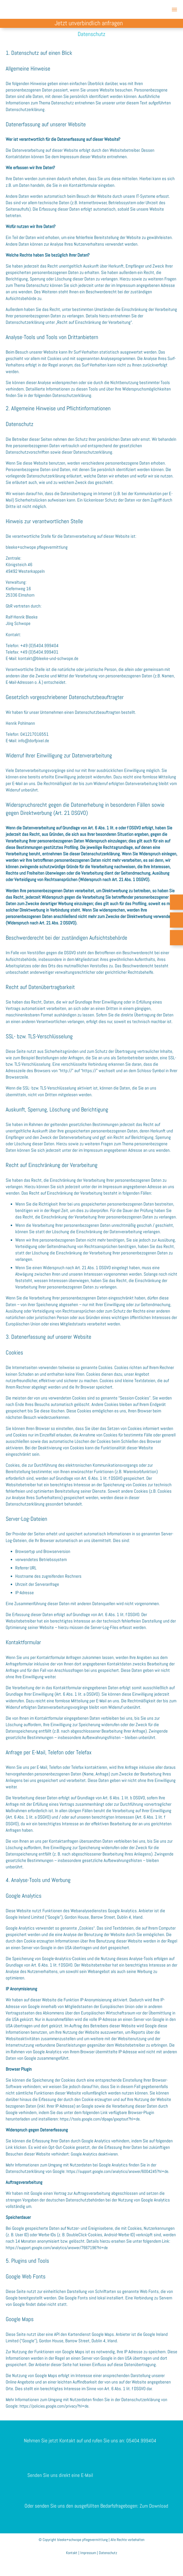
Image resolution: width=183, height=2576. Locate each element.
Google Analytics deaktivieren (96, 2154)
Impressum (88, 2554)
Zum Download (154, 2519)
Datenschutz (108, 2554)
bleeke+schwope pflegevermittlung (23, 9)
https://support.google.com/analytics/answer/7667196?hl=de (61, 2248)
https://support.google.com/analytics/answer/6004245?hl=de (121, 2172)
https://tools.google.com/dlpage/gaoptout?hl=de (104, 2119)
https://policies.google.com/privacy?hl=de (57, 2406)
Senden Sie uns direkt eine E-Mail (60, 2488)
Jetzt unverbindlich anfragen (88, 23)
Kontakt (71, 2554)
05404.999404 (141, 2454)
